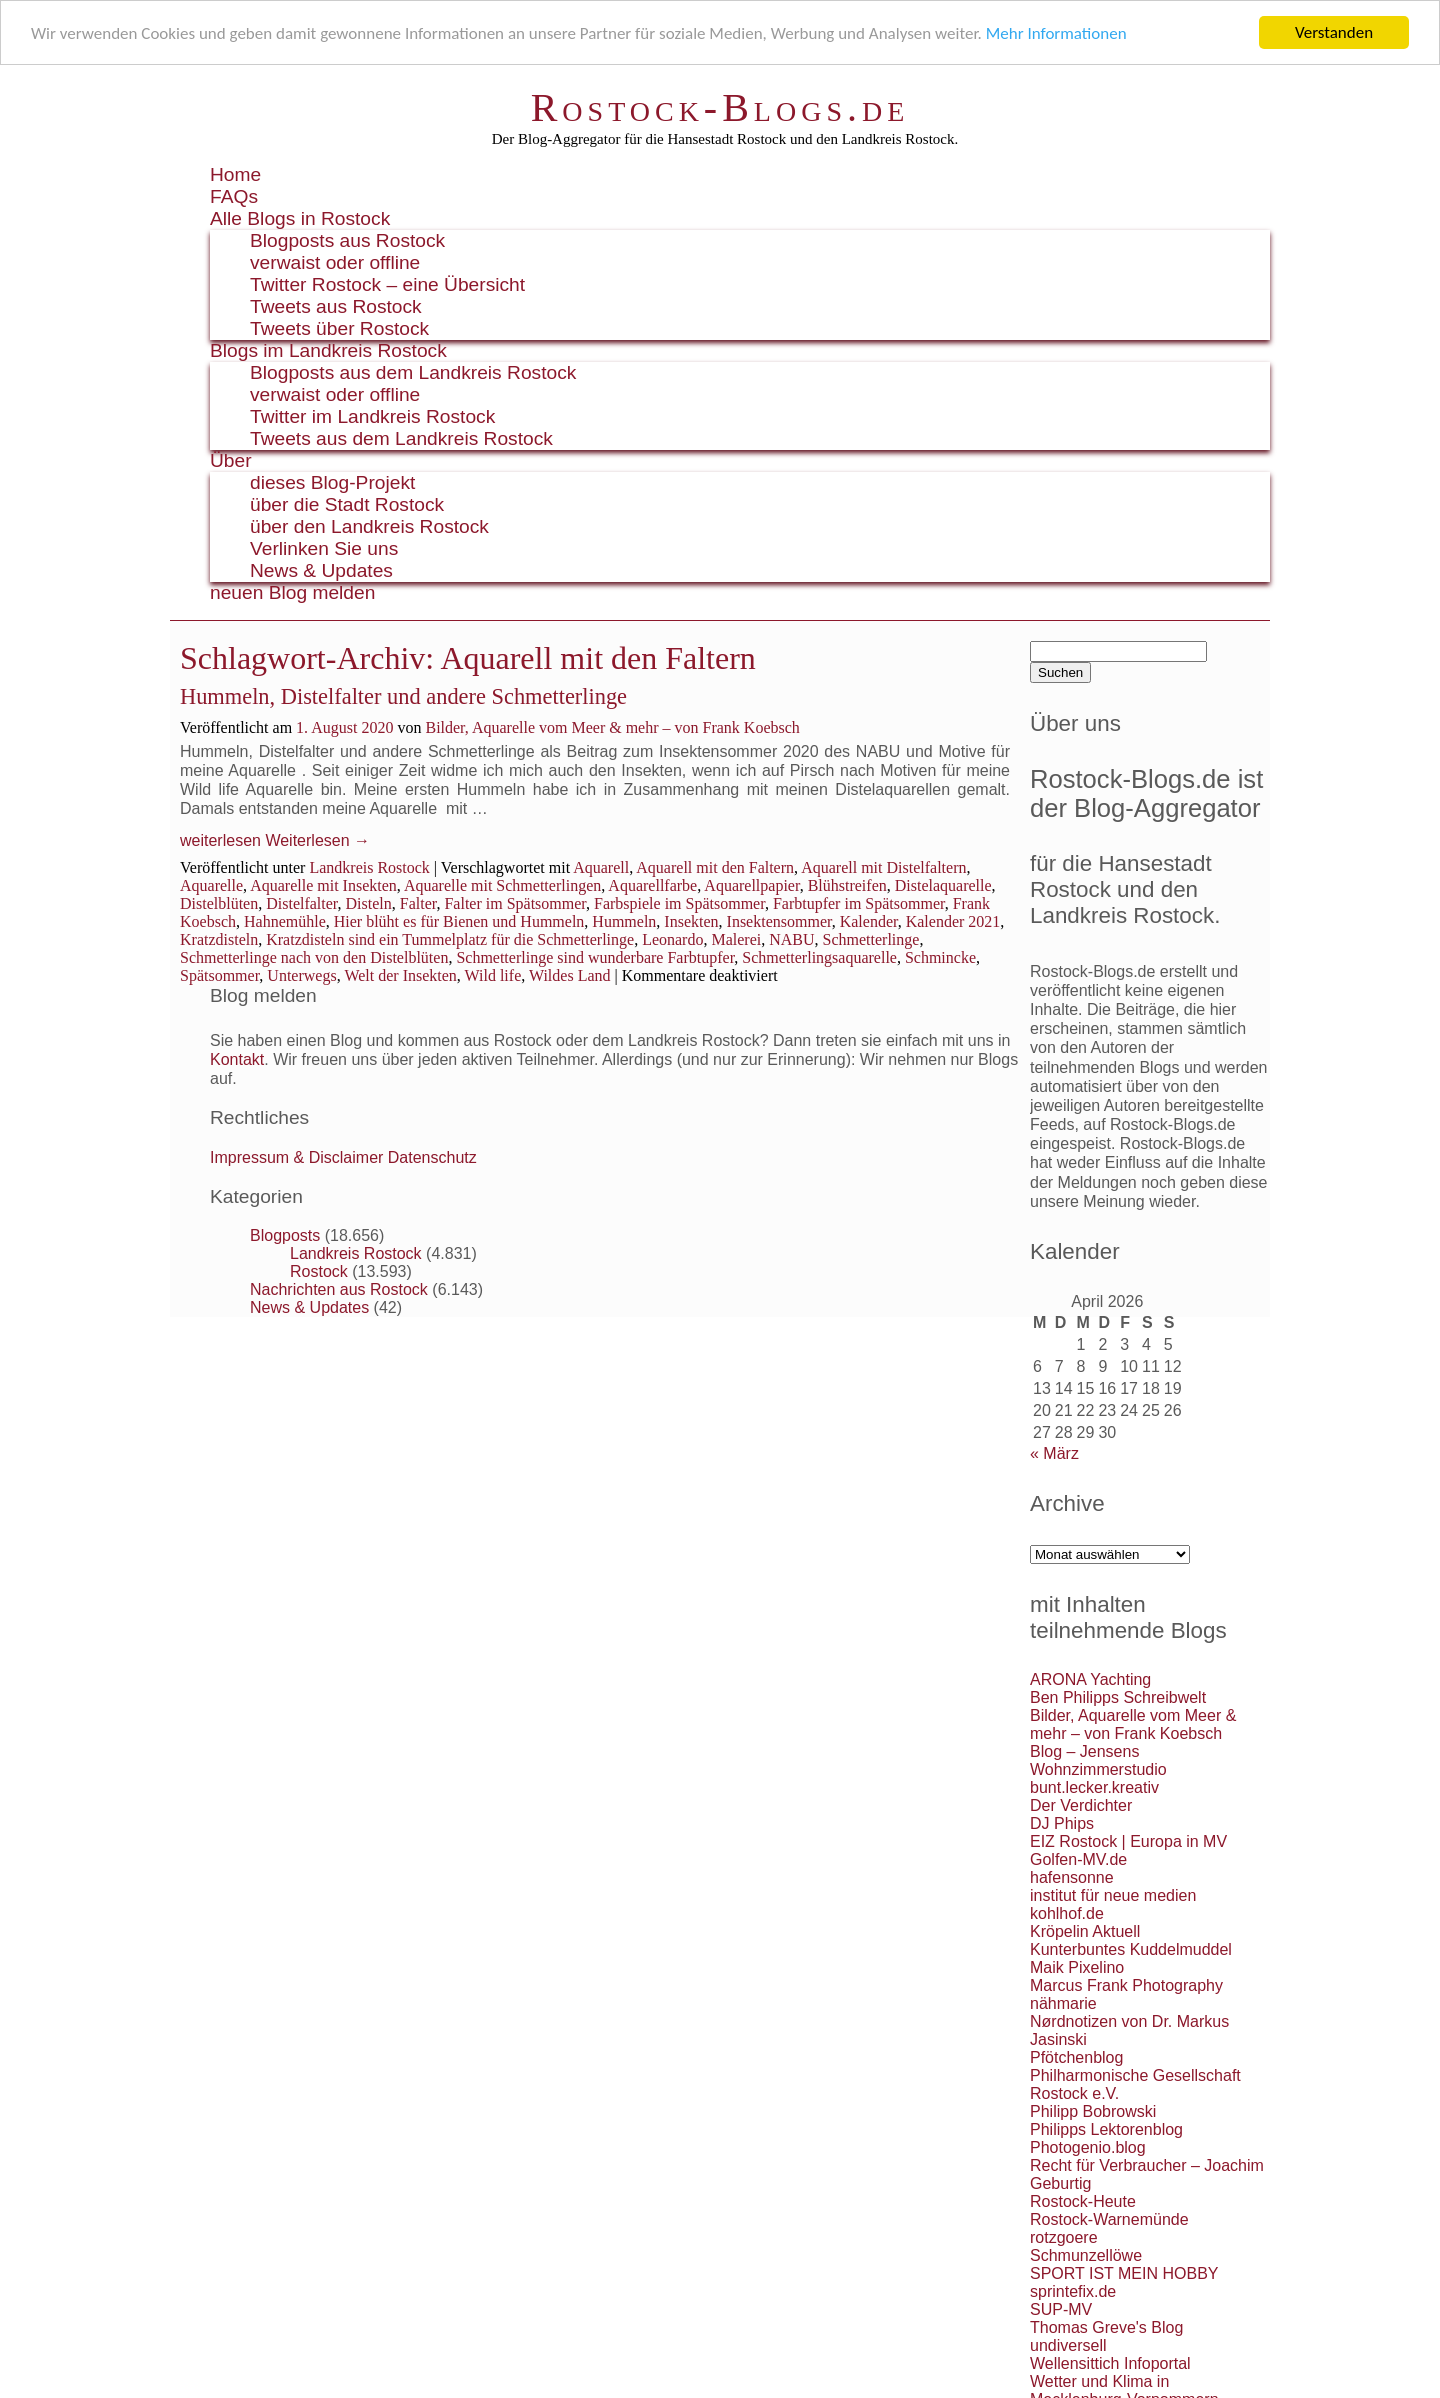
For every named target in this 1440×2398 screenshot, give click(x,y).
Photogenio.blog (1088, 2147)
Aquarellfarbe (652, 884)
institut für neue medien (1113, 1895)
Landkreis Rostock (369, 866)
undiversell (1068, 2345)
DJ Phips (1062, 1823)
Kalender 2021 (953, 920)
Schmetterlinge (871, 938)
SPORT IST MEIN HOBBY (1124, 2273)
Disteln (369, 902)
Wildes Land (570, 974)
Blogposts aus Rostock (347, 240)
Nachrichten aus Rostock (339, 1289)
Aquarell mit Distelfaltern (883, 866)
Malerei (736, 938)
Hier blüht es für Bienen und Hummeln (459, 920)
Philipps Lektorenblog (1106, 2129)
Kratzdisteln (219, 938)
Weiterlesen (317, 840)
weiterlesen (220, 840)
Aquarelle (211, 884)
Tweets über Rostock (339, 328)
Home (235, 174)
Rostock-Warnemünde (1109, 2219)
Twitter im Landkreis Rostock (372, 416)
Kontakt (237, 1059)
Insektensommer (779, 920)
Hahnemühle (285, 920)
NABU (791, 938)
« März (1054, 1453)
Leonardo (672, 938)
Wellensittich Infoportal (1110, 2363)
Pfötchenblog (1076, 2057)
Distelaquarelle (943, 884)
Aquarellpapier (751, 884)
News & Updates (321, 570)
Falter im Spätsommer (515, 902)
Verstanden (1334, 32)
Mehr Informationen (1056, 32)
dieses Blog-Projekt (332, 482)
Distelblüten (219, 902)
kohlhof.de (1067, 1913)
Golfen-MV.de (1078, 1859)
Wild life (493, 974)
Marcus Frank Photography (1126, 1985)
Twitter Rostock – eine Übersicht (387, 284)
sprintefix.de (1073, 2291)
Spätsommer (219, 974)
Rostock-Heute (1083, 2201)
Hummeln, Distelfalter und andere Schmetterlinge (403, 696)
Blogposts (285, 1235)
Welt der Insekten (400, 974)
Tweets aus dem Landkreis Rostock (401, 438)
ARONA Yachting (1090, 1679)
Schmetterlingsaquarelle (819, 956)
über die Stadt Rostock (347, 504)
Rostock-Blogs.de (720, 107)
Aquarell (601, 866)
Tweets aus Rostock (336, 306)
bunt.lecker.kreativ (1094, 1787)
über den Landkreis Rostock (369, 526)
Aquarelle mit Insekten (323, 884)
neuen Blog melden (292, 592)
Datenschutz (432, 1157)
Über (231, 460)
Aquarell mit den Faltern (715, 866)
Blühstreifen (847, 884)
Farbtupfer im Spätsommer (859, 902)
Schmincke (940, 956)
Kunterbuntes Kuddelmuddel (1131, 1949)
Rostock (319, 1271)
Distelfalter (301, 902)
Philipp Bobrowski (1093, 2111)
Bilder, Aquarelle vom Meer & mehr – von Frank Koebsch (612, 727)
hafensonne (1072, 1877)
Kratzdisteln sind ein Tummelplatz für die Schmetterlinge (450, 938)
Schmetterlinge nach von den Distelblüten (314, 956)
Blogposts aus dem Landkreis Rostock (413, 372)
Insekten (691, 920)
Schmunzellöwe (1086, 2255)
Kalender (869, 920)
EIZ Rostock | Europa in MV (1128, 1841)
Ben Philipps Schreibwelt (1118, 1697)
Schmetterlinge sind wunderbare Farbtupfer (595, 956)
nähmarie (1063, 2003)
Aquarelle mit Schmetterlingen (502, 884)
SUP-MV (1061, 2309)
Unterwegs (301, 974)
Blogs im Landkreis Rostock (328, 350)
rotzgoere (1064, 2237)
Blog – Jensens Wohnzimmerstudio (1098, 1760)
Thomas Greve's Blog (1106, 2327)
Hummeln (624, 920)
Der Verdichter (1081, 1805)
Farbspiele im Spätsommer (679, 902)
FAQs (234, 196)
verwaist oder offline (335, 262)
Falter (418, 902)
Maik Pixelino (1077, 1967)
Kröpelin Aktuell (1085, 1931)
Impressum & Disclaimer (296, 1157)
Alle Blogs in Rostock (300, 218)
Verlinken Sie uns (324, 548)
